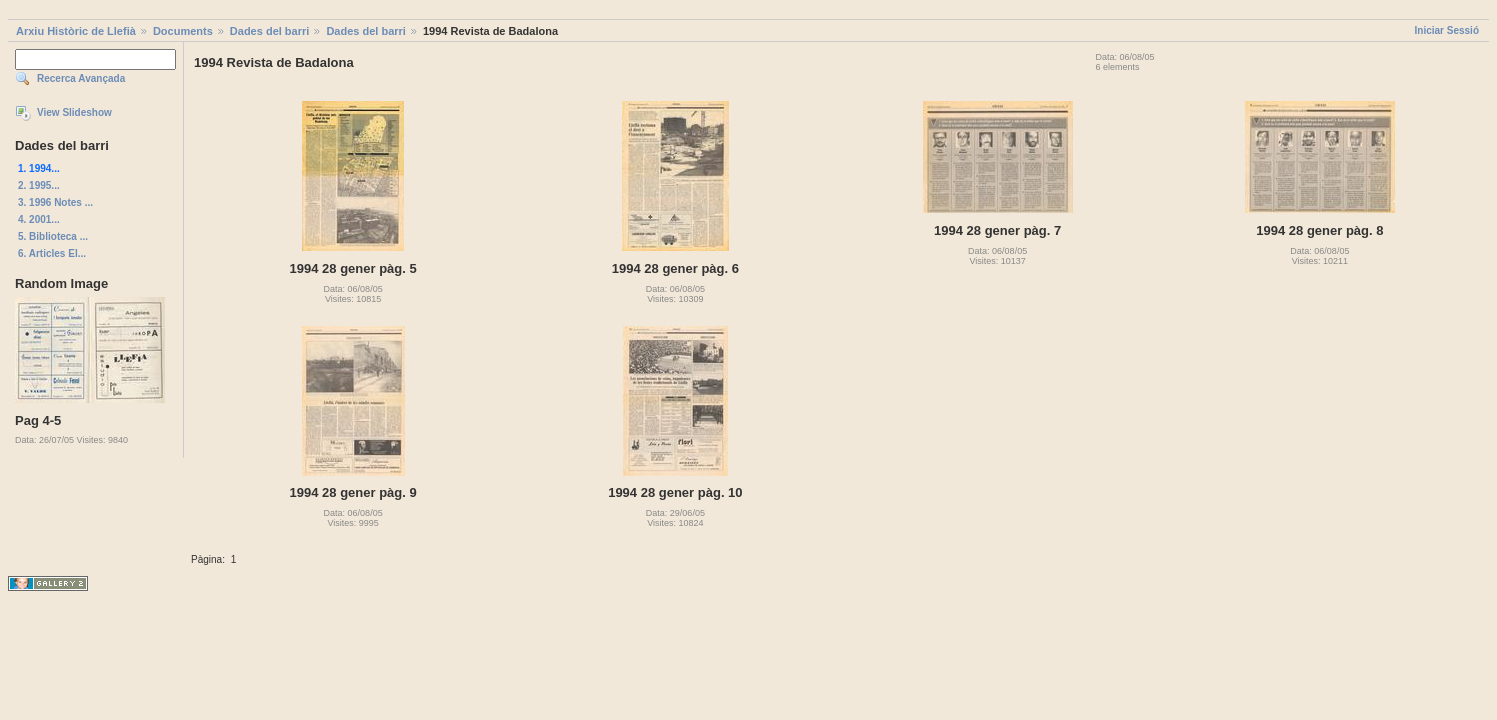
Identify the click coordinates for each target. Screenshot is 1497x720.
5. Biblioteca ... (53, 236)
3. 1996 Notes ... (55, 202)
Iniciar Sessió (1447, 30)
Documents (183, 31)
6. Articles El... (52, 253)
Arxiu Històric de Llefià (76, 31)
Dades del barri (269, 31)
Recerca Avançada (81, 78)
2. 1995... (39, 185)
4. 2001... (39, 219)
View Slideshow (74, 112)
